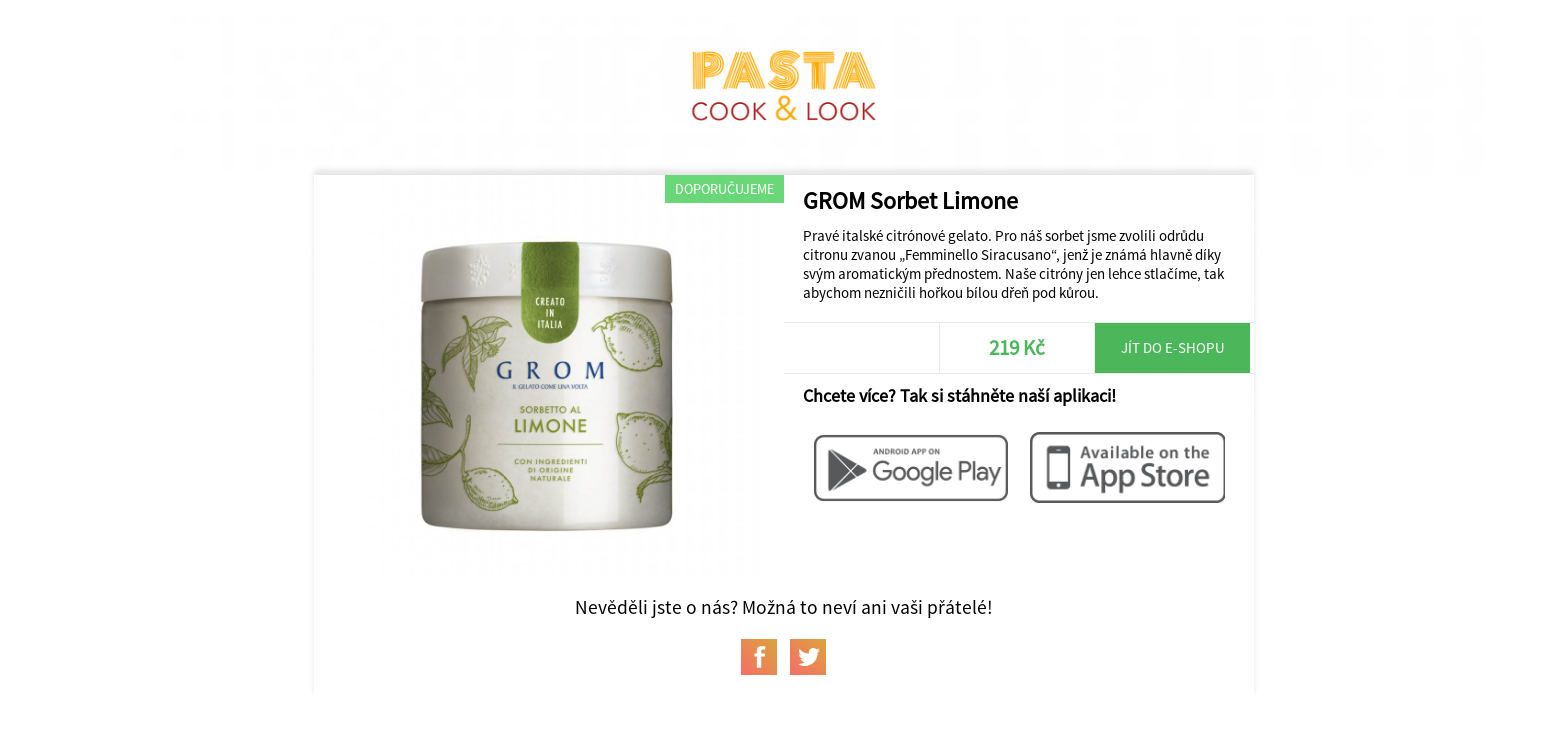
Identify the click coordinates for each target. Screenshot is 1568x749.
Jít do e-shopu (1173, 347)
